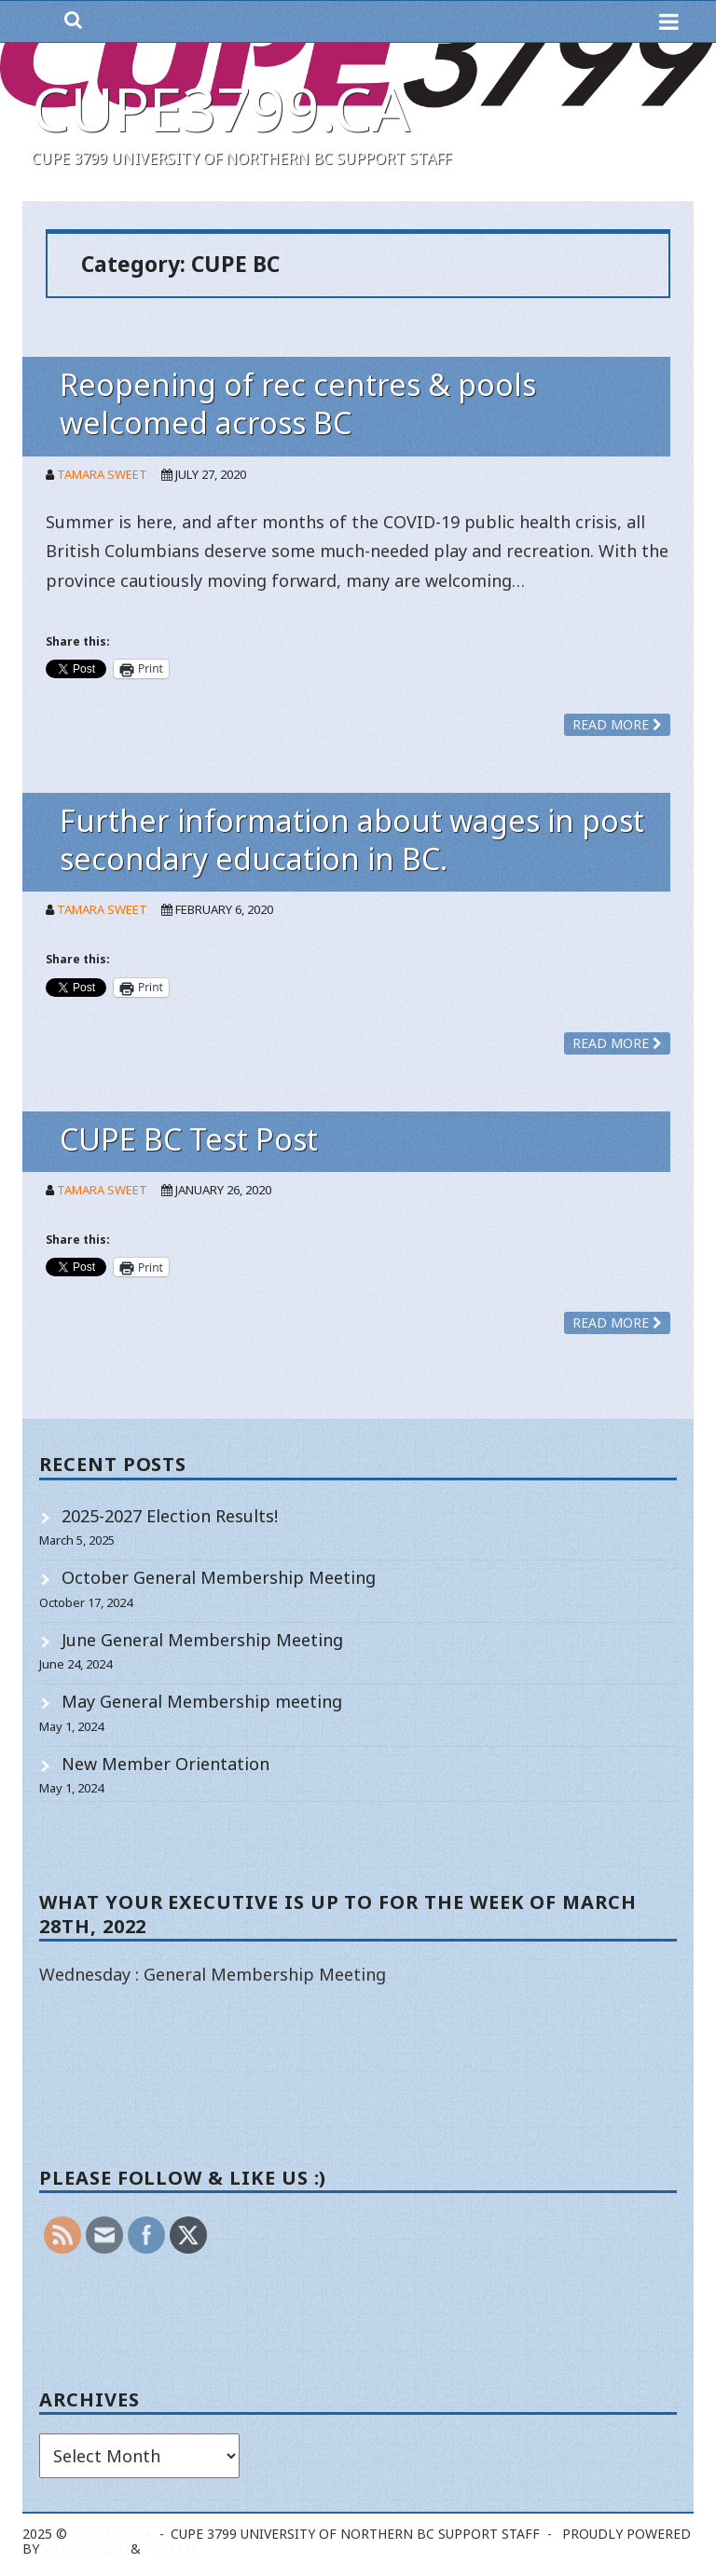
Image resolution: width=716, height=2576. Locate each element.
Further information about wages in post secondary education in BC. (352, 839)
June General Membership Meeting (202, 1640)
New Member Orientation (165, 1763)
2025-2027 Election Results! (170, 1516)
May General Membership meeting (202, 1701)
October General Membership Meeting (219, 1577)
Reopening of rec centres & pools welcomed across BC (298, 403)
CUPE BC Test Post (189, 1139)
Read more (617, 724)
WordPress (83, 2548)
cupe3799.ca (221, 108)
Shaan (173, 2548)
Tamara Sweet (102, 474)
